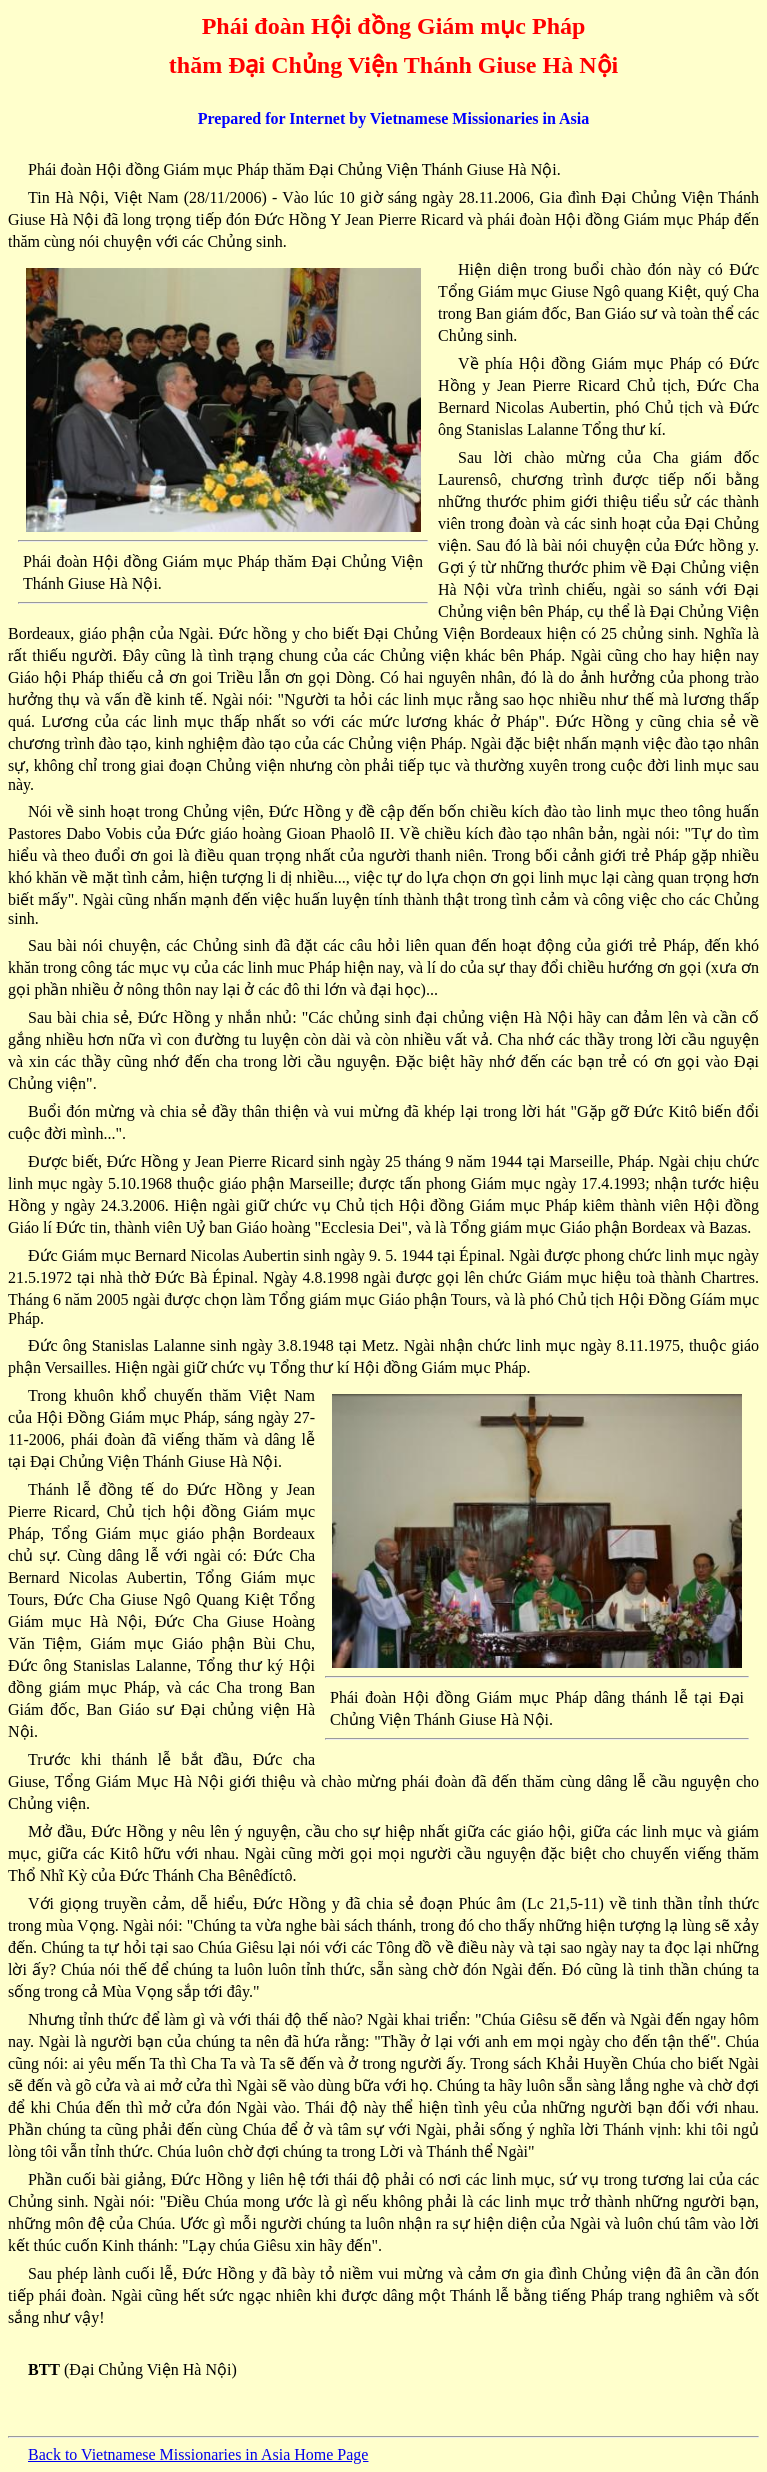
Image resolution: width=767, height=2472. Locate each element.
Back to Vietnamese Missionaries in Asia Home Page (198, 2454)
